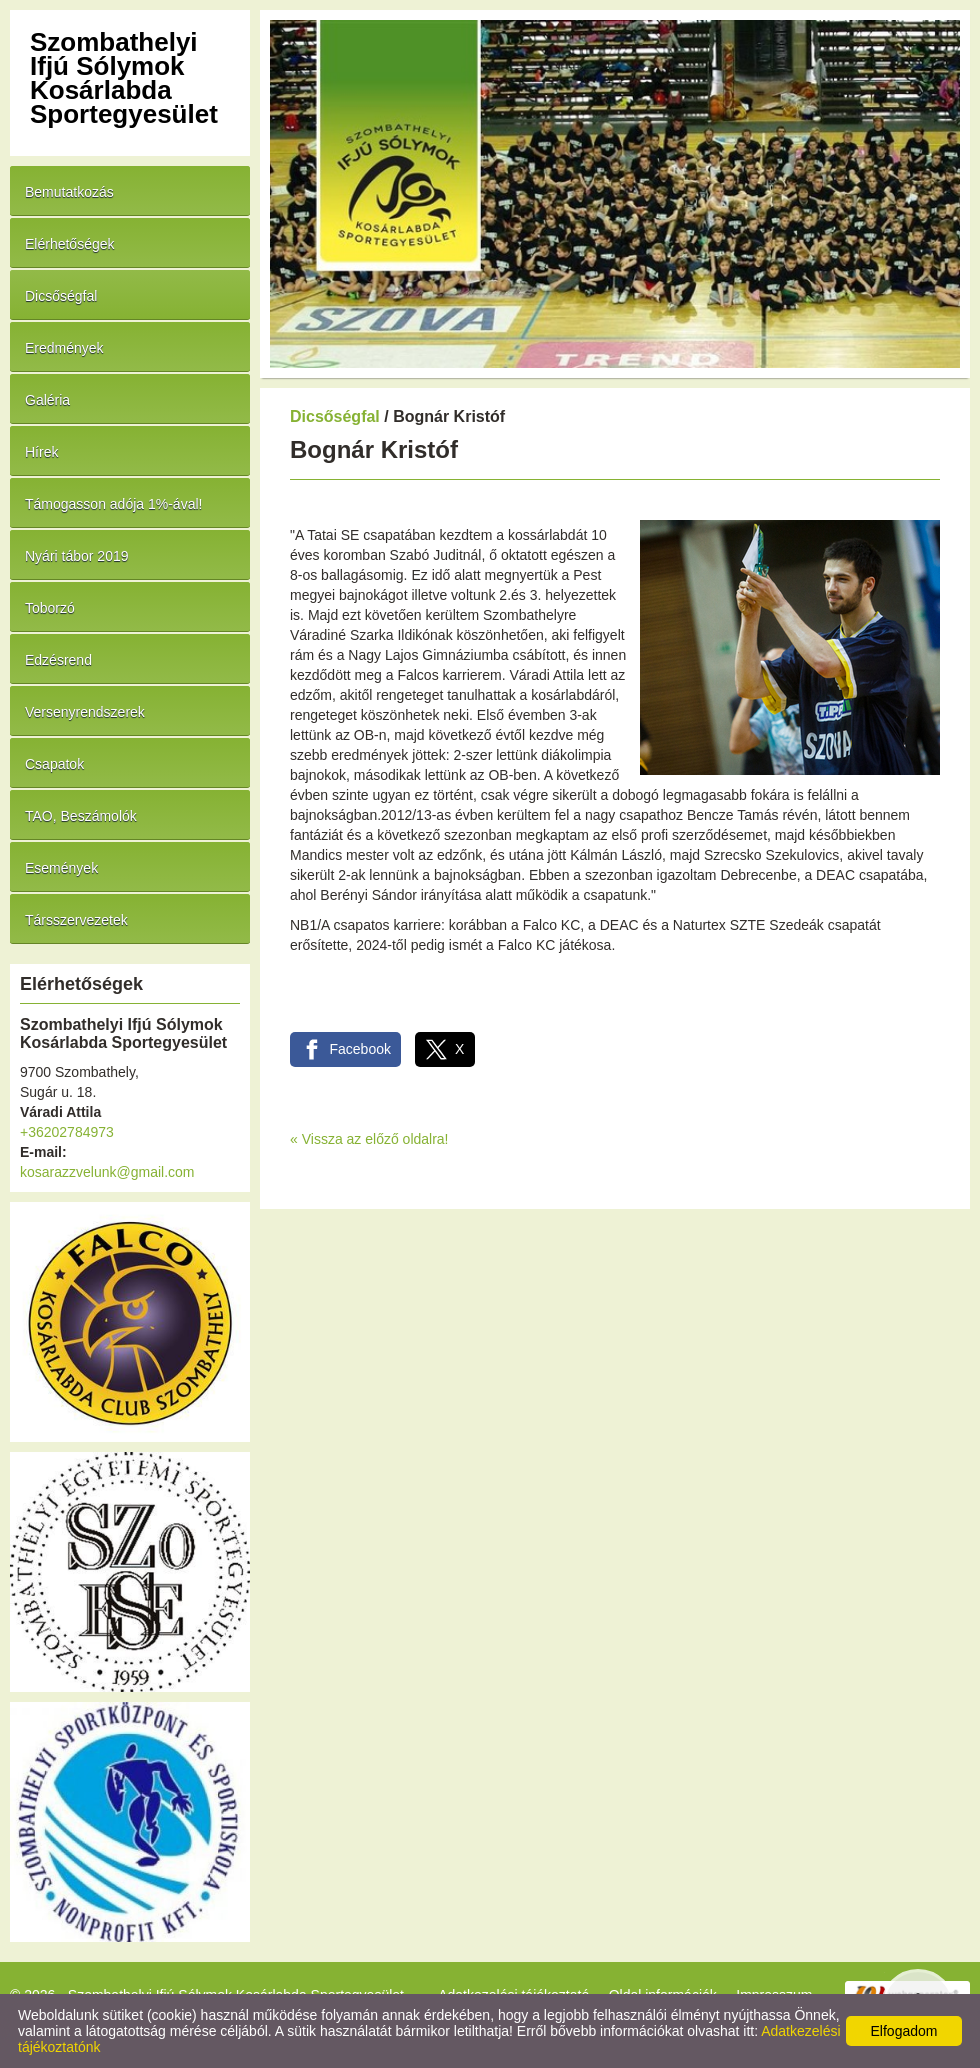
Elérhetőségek (70, 244)
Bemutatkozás (69, 192)
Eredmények (64, 348)
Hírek (41, 452)
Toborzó (50, 608)
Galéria (47, 400)
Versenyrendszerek (85, 712)
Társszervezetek (76, 920)
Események (61, 868)
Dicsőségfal (61, 296)
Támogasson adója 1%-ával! (113, 504)
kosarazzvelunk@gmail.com (107, 1172)
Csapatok (54, 764)
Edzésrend (58, 660)
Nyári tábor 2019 (77, 556)
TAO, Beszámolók (81, 816)
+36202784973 (67, 1132)
